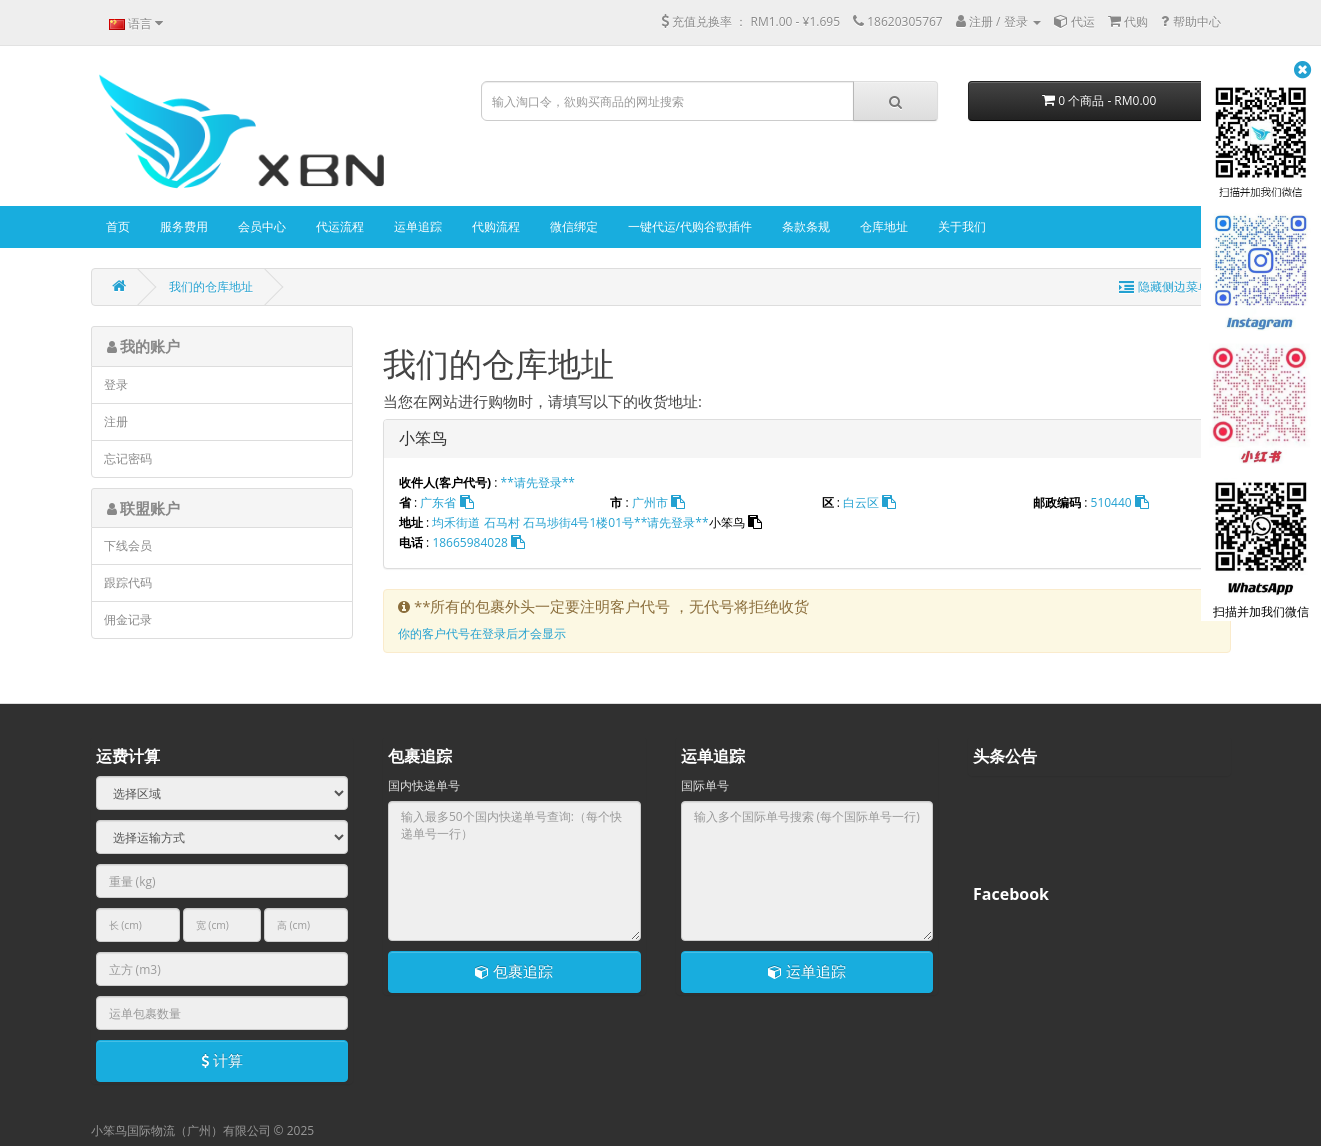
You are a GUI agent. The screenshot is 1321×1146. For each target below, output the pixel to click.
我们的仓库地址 (211, 286)
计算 (222, 1060)
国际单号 (705, 785)
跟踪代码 (128, 582)
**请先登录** (538, 482)
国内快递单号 (424, 785)
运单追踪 (807, 971)
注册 (116, 421)
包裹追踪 (514, 971)
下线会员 (128, 545)
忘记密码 (128, 458)
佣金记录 (128, 619)
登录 (116, 384)
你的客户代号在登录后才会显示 (482, 633)
